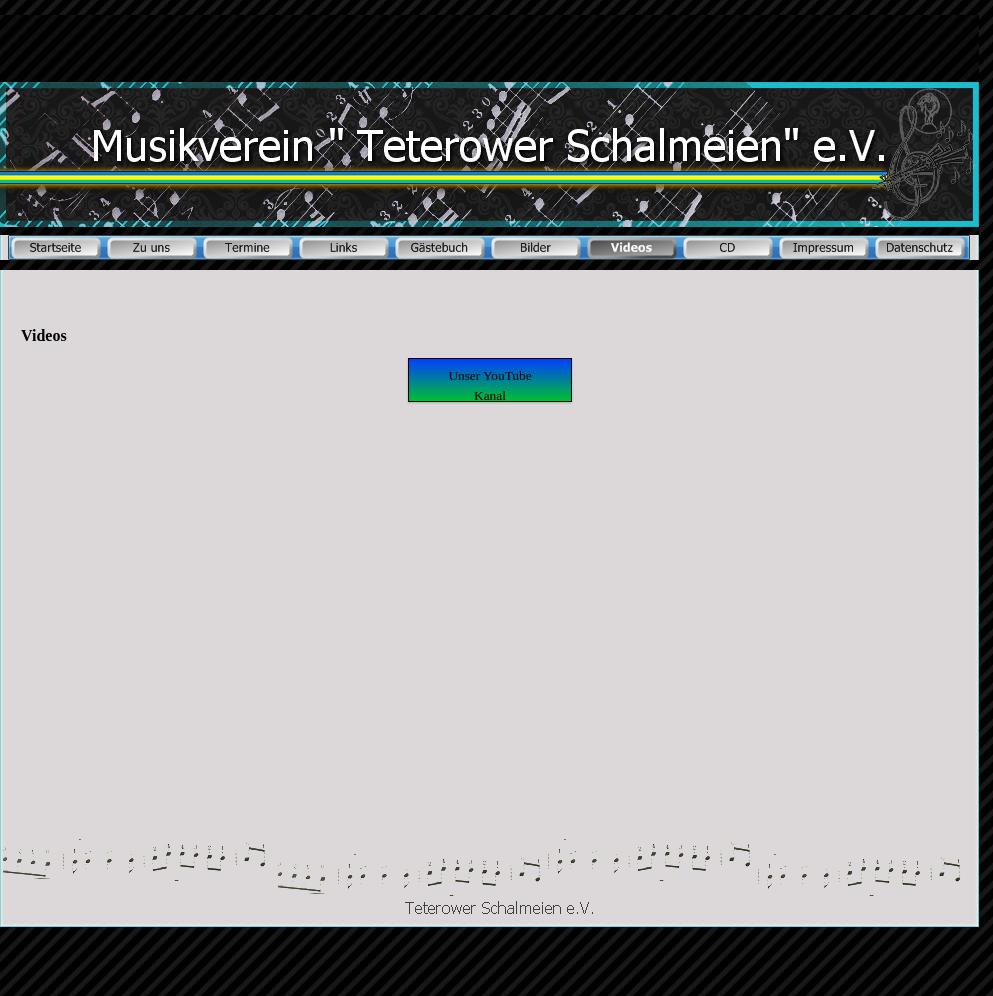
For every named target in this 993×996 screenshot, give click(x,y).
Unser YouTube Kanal (489, 385)
